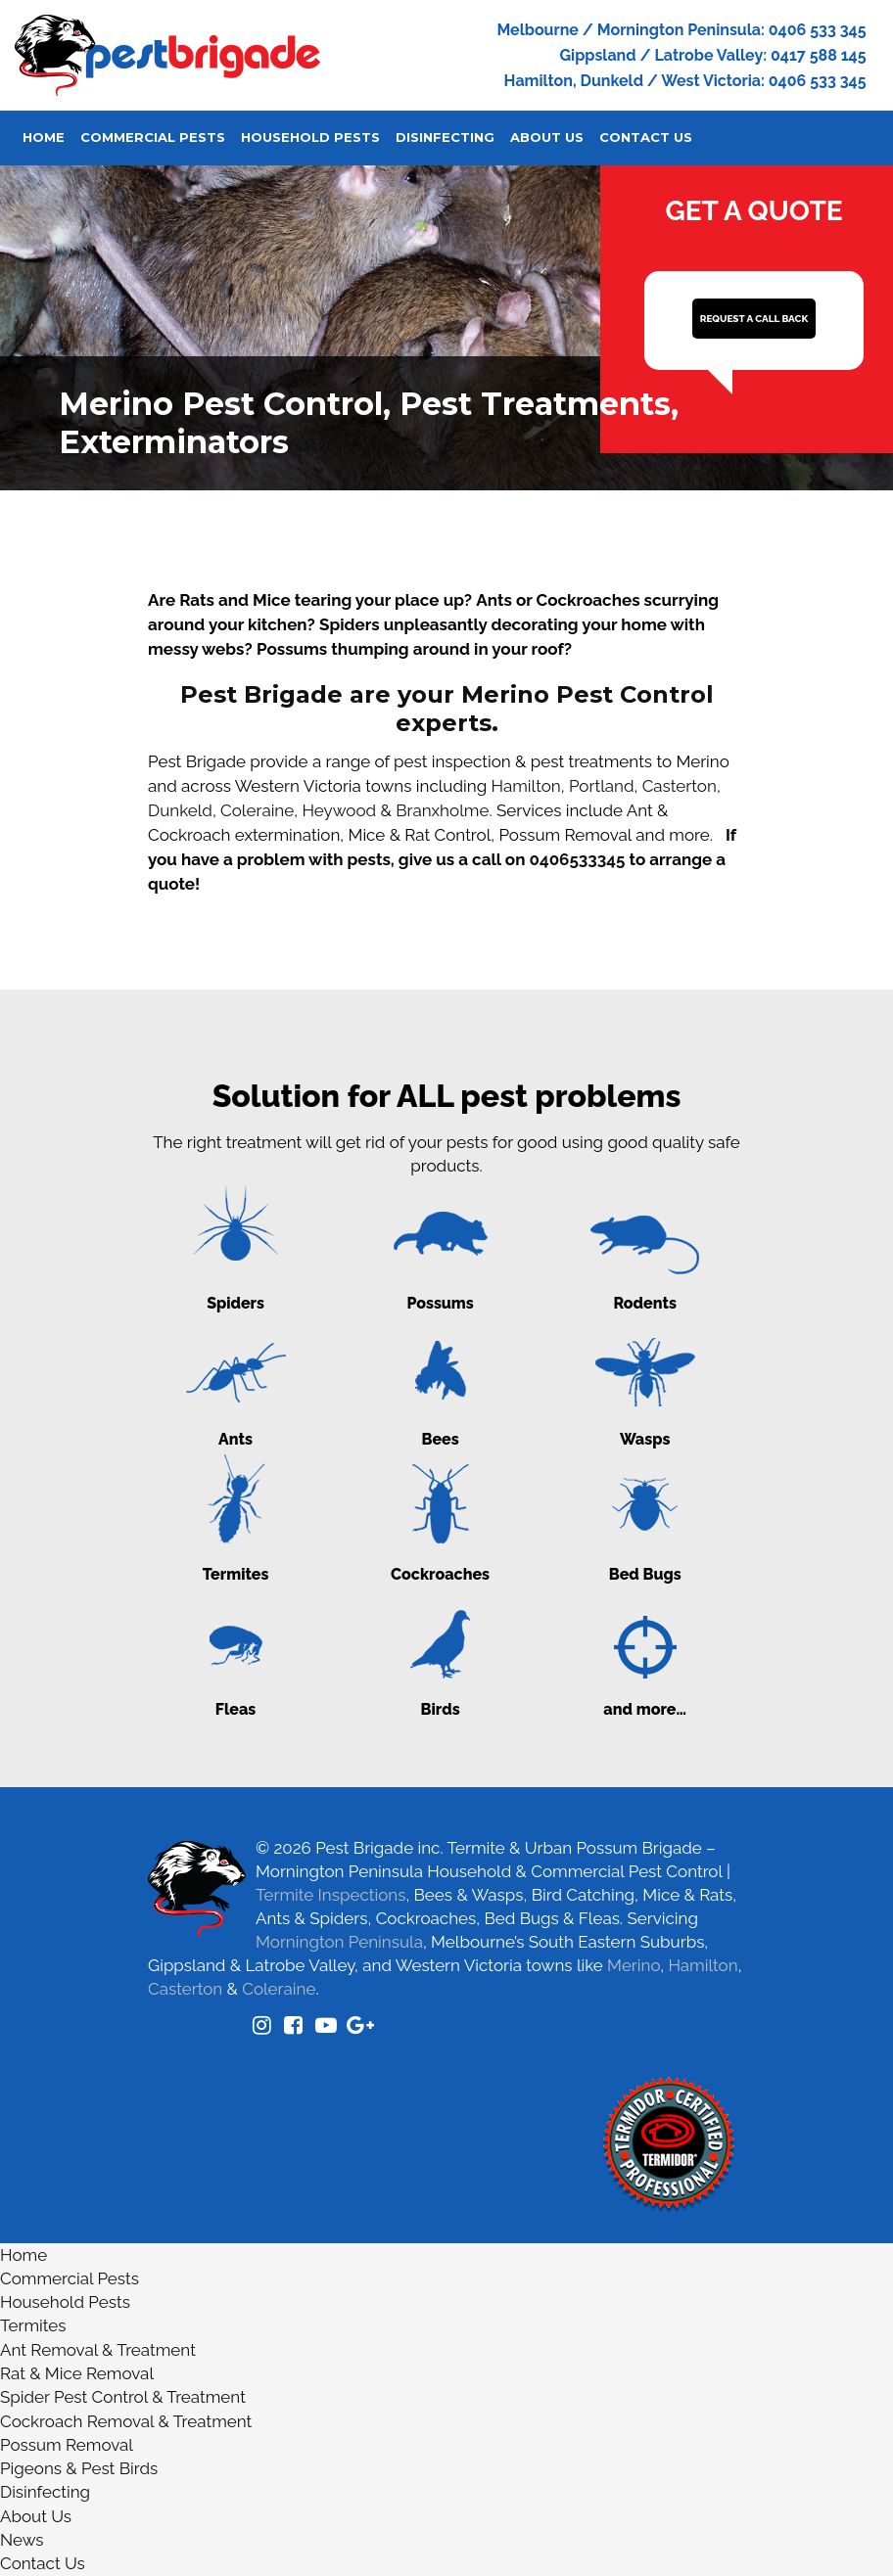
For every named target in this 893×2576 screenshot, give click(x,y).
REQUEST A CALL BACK (754, 318)
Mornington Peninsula (339, 1942)
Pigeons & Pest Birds (79, 2468)
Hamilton (526, 786)
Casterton (679, 786)
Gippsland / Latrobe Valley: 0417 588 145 (712, 55)
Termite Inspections (330, 1895)
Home (44, 137)
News (22, 2540)
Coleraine (257, 810)
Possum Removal (66, 2445)
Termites (33, 2325)
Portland (601, 786)
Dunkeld (180, 810)
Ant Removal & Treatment (98, 2350)
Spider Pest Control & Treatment (123, 2397)
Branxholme (442, 810)
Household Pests (310, 137)
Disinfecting (445, 137)
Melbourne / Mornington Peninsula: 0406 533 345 (681, 30)
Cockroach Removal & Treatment (126, 2421)
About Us (547, 137)
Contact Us (645, 137)
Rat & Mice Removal (77, 2373)
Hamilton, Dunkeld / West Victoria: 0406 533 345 (685, 80)
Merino (633, 1965)
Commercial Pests (152, 137)
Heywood (339, 810)
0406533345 (578, 859)
